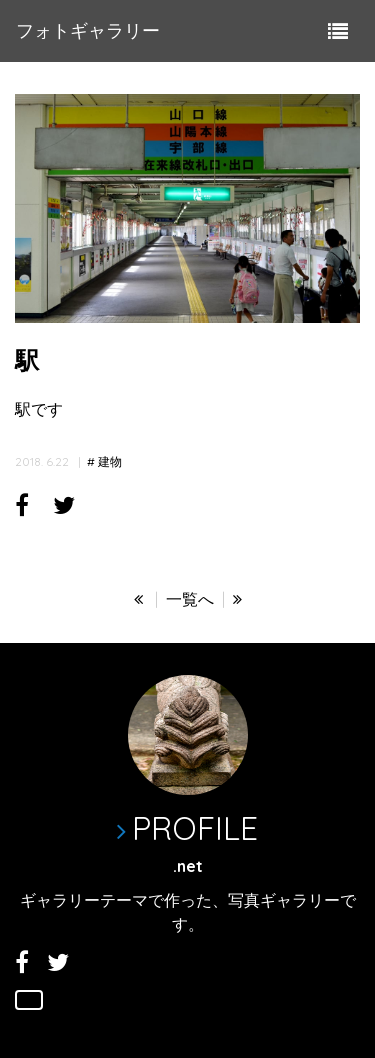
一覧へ (190, 599)
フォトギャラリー (88, 30)
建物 (110, 461)
